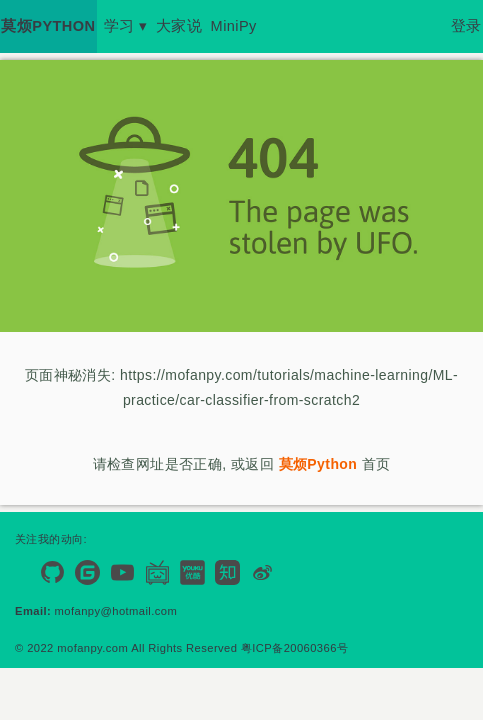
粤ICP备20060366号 (294, 648)
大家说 (179, 26)
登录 (466, 26)
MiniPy (234, 26)
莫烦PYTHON (48, 26)
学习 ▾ (126, 26)
